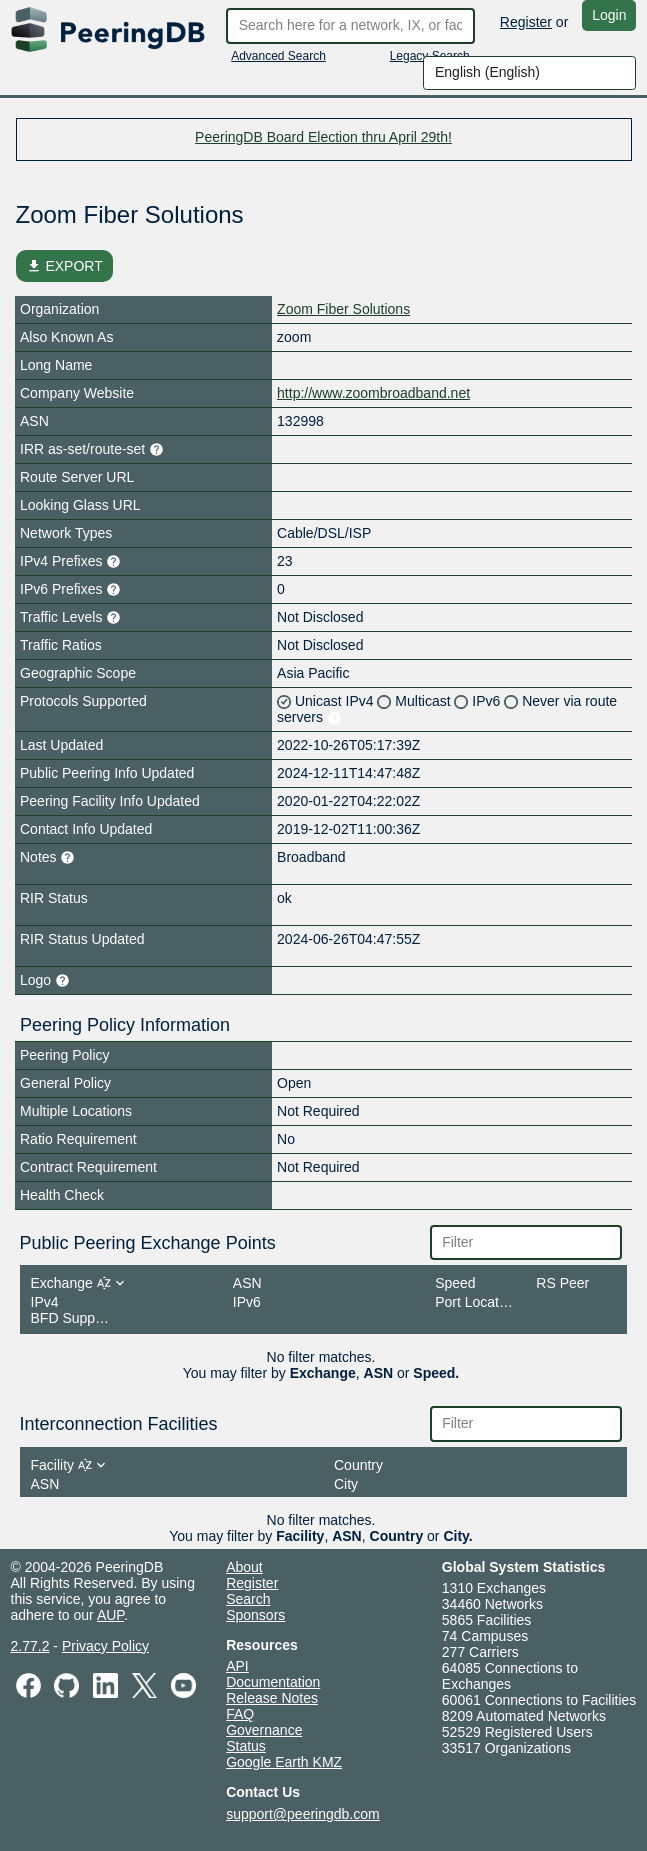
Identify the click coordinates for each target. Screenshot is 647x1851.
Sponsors (255, 1615)
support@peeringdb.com (303, 1814)
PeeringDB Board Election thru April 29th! (323, 137)
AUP (110, 1615)
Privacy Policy (105, 1646)
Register (526, 22)
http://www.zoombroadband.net (373, 393)
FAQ (240, 1714)
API (237, 1666)
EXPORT (64, 266)
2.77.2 (30, 1646)
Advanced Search (278, 56)
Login (609, 15)
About (244, 1567)
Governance (264, 1730)
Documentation (273, 1682)
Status (246, 1746)
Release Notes (272, 1698)
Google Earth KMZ (284, 1762)
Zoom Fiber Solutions (343, 309)
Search (248, 1599)
